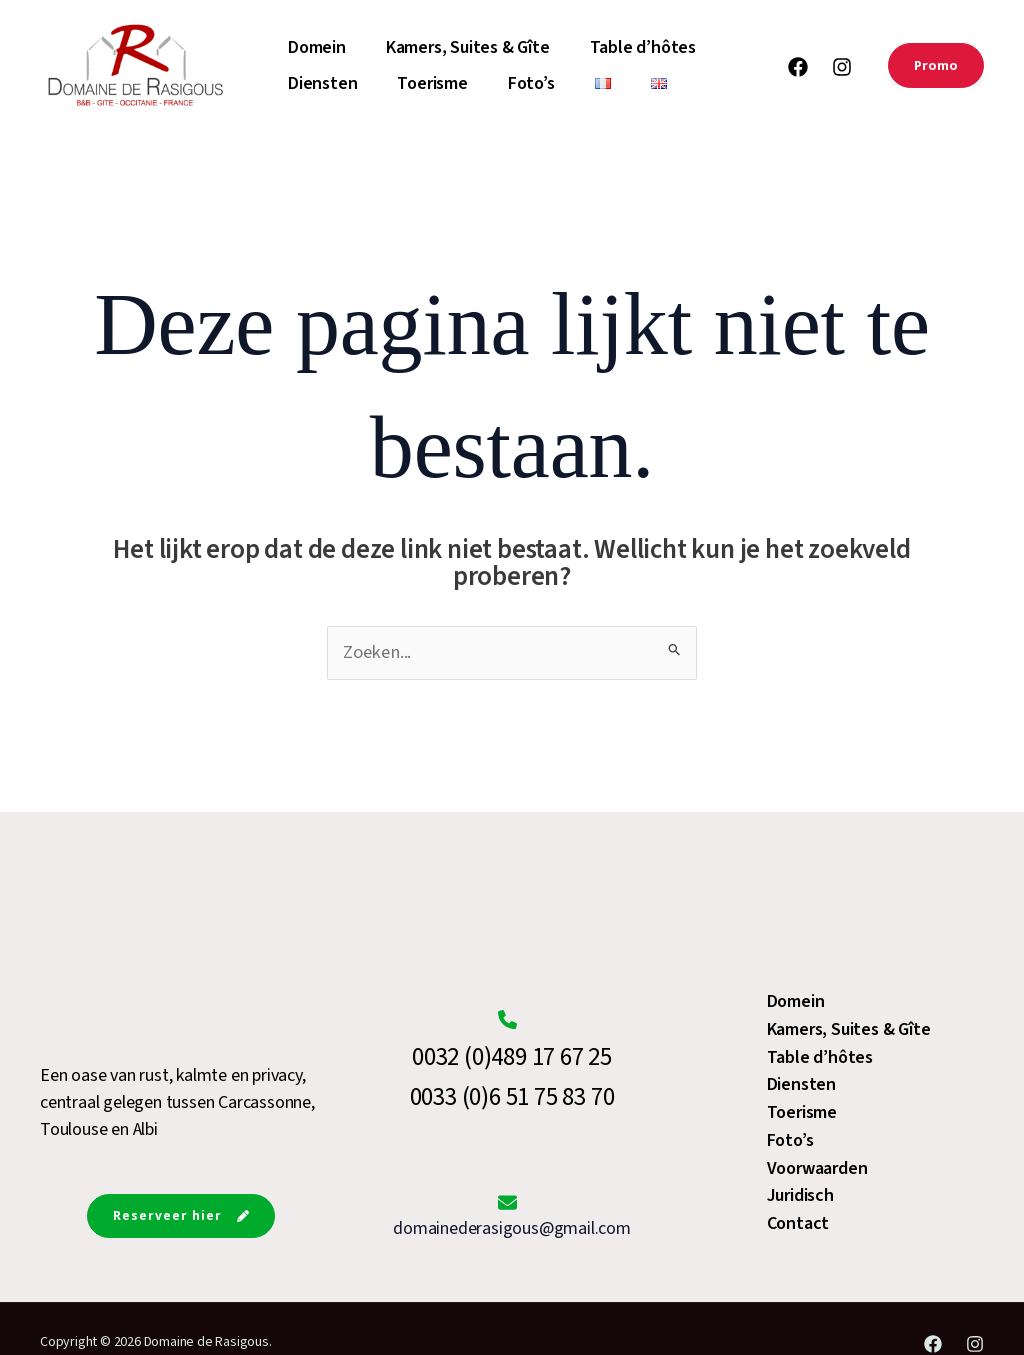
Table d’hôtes (647, 47)
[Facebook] (798, 67)
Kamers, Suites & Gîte (472, 47)
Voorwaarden (817, 1169)
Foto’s (535, 83)
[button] (936, 65)
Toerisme (436, 83)
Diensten (326, 83)
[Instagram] (842, 67)
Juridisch (800, 1196)
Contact (798, 1223)
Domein (321, 47)
